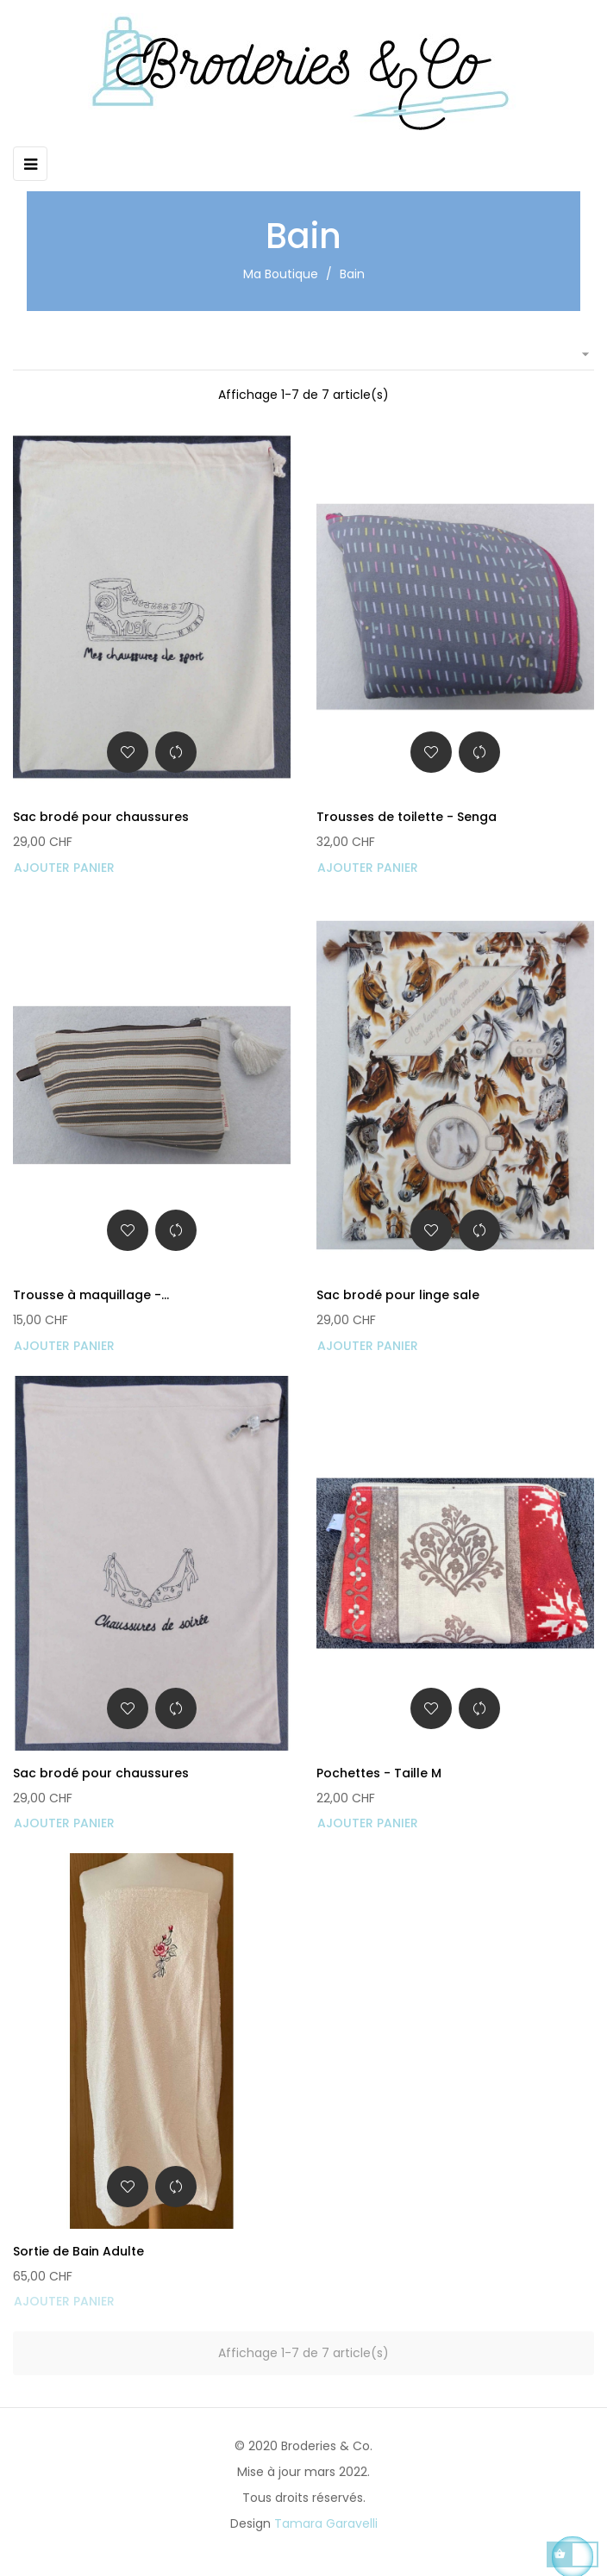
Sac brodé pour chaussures (101, 816)
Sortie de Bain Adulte (78, 2251)
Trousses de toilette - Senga (406, 816)
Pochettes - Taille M (378, 1773)
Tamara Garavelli (326, 2523)
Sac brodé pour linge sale (397, 1295)
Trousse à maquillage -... (91, 1295)
